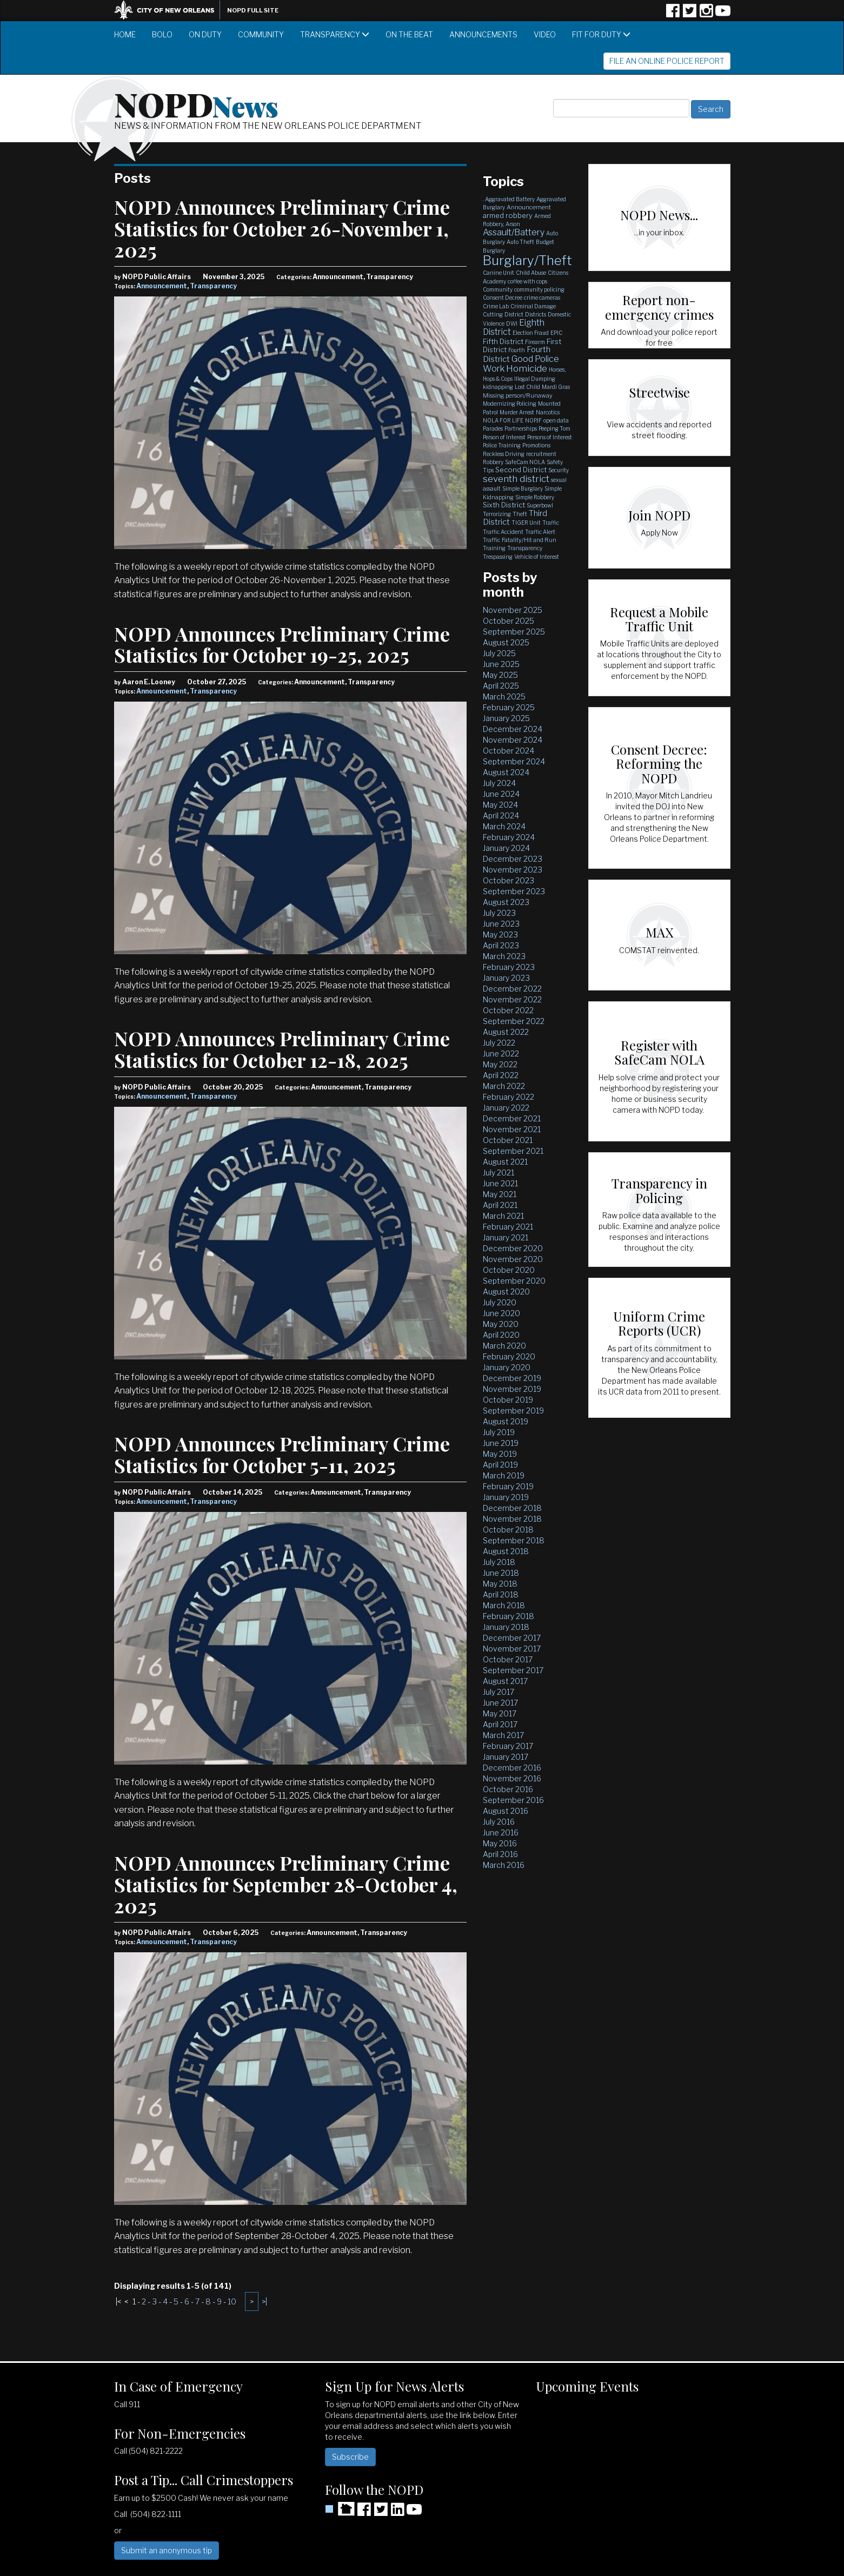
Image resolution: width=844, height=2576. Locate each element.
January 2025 (506, 718)
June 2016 (501, 1832)
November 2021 (512, 1129)
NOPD (196, 103)
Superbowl (540, 505)
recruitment (541, 454)
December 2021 (512, 1118)
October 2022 (508, 1010)
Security (558, 470)
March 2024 (504, 826)
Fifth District (503, 341)
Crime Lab (496, 306)
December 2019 (512, 1378)
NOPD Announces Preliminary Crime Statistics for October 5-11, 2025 (282, 1454)
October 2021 (508, 1140)
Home (125, 34)
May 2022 (500, 1064)
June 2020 (501, 1313)
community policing (539, 289)
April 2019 (500, 1464)
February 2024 (509, 837)
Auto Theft (520, 242)
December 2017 (512, 1637)
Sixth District (504, 504)
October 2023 (508, 880)
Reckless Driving (503, 454)
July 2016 (499, 1821)
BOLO (162, 34)
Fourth (516, 350)
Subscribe (350, 2456)
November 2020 (513, 1259)
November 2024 (512, 739)
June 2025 (501, 664)
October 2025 (508, 620)
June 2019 (501, 1443)
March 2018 (504, 1605)
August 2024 (506, 772)
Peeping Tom (554, 428)
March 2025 (504, 696)
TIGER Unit (526, 522)
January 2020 (506, 1367)
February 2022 (508, 1096)
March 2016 (503, 1865)
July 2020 (499, 1302)
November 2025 (512, 610)
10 (232, 2301)
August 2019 (505, 1421)
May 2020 (501, 1324)
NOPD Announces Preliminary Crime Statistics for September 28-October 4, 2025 (285, 1884)
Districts (535, 314)
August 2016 (505, 1810)
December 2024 (512, 729)
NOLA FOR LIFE (503, 420)
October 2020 (509, 1269)
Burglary (494, 250)
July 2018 (499, 1562)
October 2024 (508, 750)
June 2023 (501, 923)
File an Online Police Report (667, 60)
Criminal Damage (533, 306)
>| (264, 2301)
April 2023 (501, 945)
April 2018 (501, 1594)
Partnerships (520, 428)
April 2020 (501, 1334)
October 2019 (508, 1399)
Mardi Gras (556, 387)
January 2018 (506, 1627)
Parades (493, 428)
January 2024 (506, 848)
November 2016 (512, 1778)
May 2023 (500, 934)
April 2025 (501, 685)
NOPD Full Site (252, 10)
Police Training (502, 445)
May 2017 (499, 1713)
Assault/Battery (513, 232)
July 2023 (499, 912)
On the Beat (409, 34)
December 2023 (512, 858)
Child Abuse (531, 272)
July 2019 (499, 1432)
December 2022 (512, 988)
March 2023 (504, 956)
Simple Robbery (534, 497)
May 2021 (499, 1194)
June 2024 (501, 793)
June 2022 (501, 1053)
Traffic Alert (540, 532)
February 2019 (508, 1486)
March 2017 (503, 1735)
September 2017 (513, 1670)
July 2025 (499, 653)
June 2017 (500, 1702)
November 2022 (512, 999)
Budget (545, 242)
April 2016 (500, 1854)
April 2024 (501, 815)
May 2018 (500, 1583)
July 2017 (498, 1691)
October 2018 (508, 1529)
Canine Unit (498, 272)
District (513, 314)
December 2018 (512, 1507)
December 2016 (512, 1767)
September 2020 (514, 1280)
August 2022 (506, 1031)
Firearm (535, 342)
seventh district (516, 478)
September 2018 (513, 1540)
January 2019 (506, 1497)
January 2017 (505, 1756)
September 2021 (513, 1150)
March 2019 (503, 1475)
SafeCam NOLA (525, 462)
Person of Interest (504, 437)
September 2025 (514, 631)
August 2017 (505, 1681)
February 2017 (508, 1746)
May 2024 (500, 804)
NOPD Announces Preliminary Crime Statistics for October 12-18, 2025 (282, 1049)
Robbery (493, 462)
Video (545, 34)
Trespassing (498, 556)
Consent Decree (502, 297)
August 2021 (505, 1161)
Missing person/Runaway (518, 395)
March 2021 (503, 1215)
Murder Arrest (517, 412)
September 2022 (513, 1021)
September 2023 (514, 891)
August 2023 (506, 902)
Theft (520, 514)
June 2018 (501, 1572)
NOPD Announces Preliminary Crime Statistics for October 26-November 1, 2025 (282, 228)
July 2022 (499, 1042)
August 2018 (506, 1551)
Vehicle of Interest (536, 556)
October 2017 (508, 1659)
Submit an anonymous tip (166, 2550)
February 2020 (509, 1356)
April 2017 (500, 1724)
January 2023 (506, 977)
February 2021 (508, 1226)
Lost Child (527, 387)
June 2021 (500, 1183)
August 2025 (506, 642)
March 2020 (504, 1345)
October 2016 (508, 1789)
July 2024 (499, 783)
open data (556, 420)
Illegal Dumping (534, 378)
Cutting (493, 314)
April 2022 (501, 1075)
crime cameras (542, 297)
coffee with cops (527, 281)
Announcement (161, 286)
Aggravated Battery (510, 199)
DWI (511, 323)
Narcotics (548, 412)
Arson (513, 224)
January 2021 (505, 1237)
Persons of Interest (549, 437)
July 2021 (498, 1172)
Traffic (550, 522)
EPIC (556, 332)
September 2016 (513, 1800)
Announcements (483, 34)
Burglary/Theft (527, 260)
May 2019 (500, 1453)
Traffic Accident (503, 532)
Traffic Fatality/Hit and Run (519, 540)
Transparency (334, 34)
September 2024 (514, 761)
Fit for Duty (601, 34)
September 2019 (513, 1410)
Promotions (536, 445)
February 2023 (509, 967)
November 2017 (512, 1648)
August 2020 (506, 1291)
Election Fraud (531, 332)
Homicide (526, 368)
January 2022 (506, 1107)
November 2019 (512, 1388)
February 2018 (508, 1616)
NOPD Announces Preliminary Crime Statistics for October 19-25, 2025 (282, 644)
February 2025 (509, 707)
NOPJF (533, 420)
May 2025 (500, 674)
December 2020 (513, 1248)
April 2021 (500, 1205)
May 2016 (500, 1843)
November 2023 (512, 869)
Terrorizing (497, 514)
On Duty (205, 34)
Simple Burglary (522, 488)
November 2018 (512, 1518)
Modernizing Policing (509, 403)
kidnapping (498, 387)
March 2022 (504, 1086)
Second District (521, 469)
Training (494, 548)
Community (261, 34)
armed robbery (508, 215)
